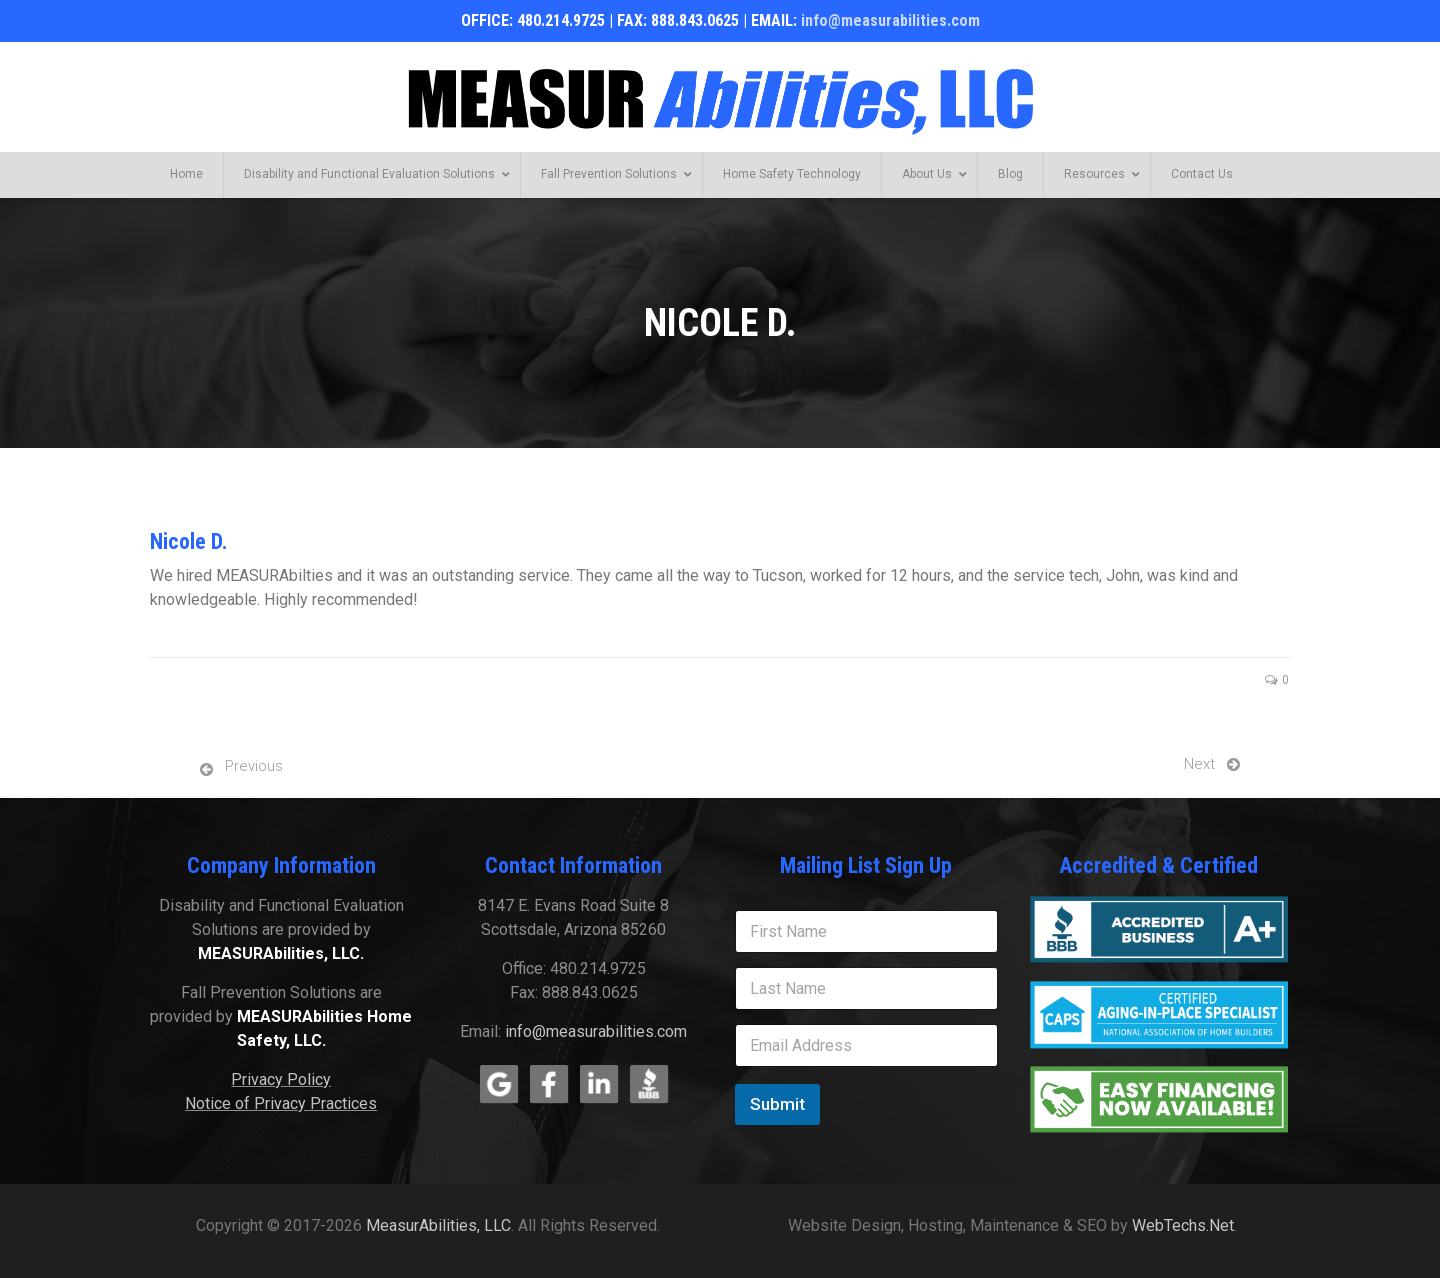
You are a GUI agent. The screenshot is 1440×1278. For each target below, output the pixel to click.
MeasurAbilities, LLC (438, 1225)
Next (1199, 764)
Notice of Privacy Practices (281, 1103)
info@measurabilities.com (890, 20)
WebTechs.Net (1183, 1225)
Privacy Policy (281, 1079)
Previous (254, 766)
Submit (777, 1104)
